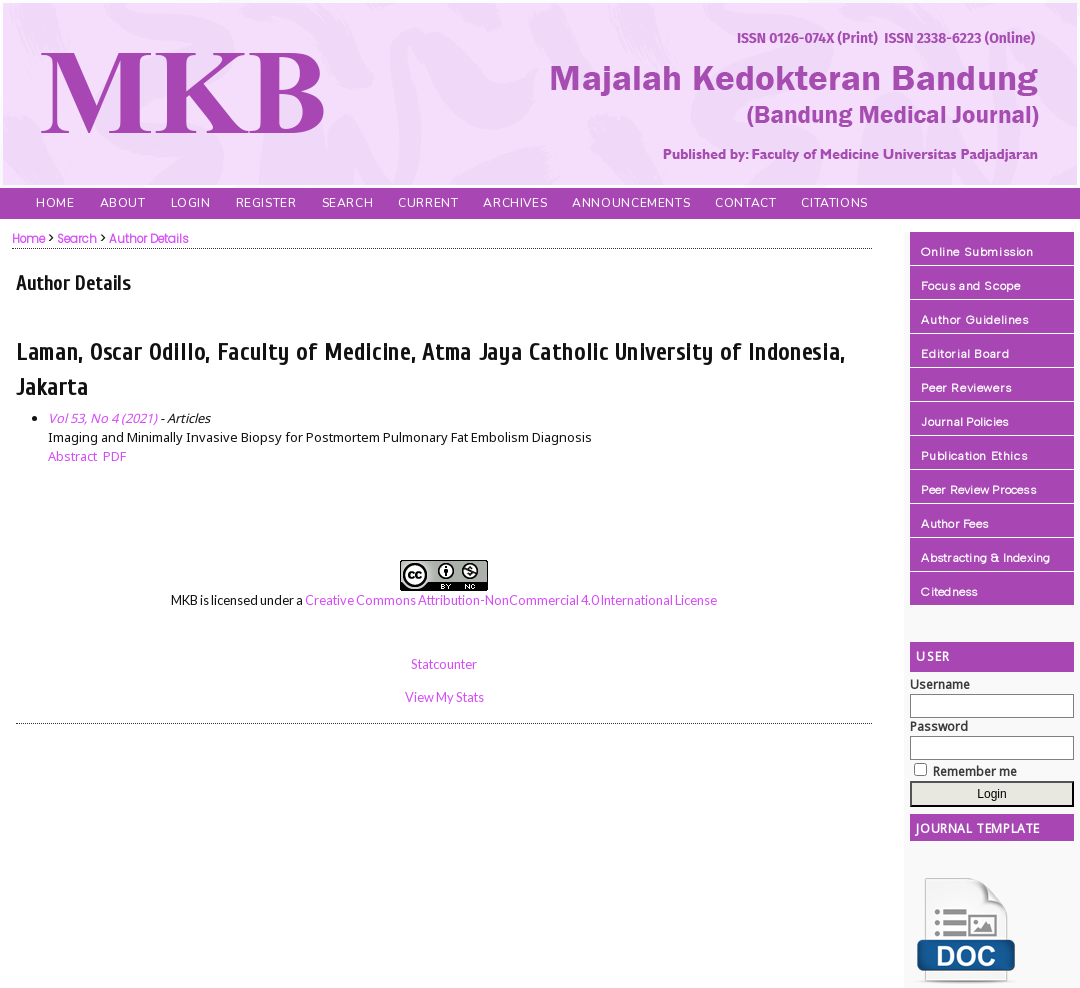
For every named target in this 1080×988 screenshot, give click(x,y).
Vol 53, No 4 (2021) (102, 418)
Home (55, 203)
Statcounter (444, 664)
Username (940, 684)
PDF (114, 456)
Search (348, 203)
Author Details (149, 239)
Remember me (975, 771)
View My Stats (444, 697)
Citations (834, 203)
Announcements (631, 203)
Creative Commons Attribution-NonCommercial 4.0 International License (511, 600)
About (123, 203)
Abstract (72, 456)
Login (191, 203)
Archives (515, 203)
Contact (745, 203)
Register (266, 203)
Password (939, 726)
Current (428, 203)
